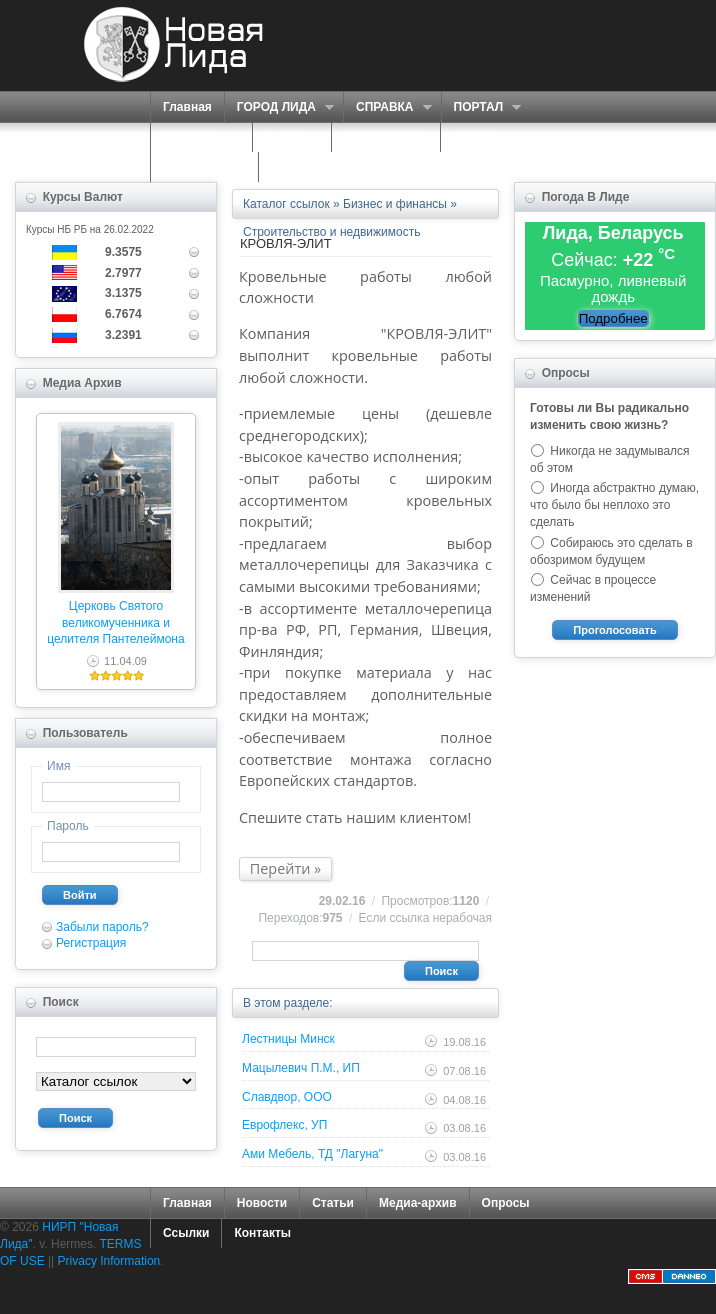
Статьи (333, 1203)
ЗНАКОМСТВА (386, 137)
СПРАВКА (387, 107)
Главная (187, 107)
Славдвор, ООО (287, 1097)
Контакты (262, 1233)
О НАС (286, 137)
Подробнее (613, 318)
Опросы (506, 1203)
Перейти (280, 868)
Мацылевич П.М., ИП (301, 1068)
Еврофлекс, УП (284, 1125)
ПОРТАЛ (481, 107)
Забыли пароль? (102, 927)
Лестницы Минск (288, 1039)
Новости (262, 1203)
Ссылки (186, 1233)
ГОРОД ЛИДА (279, 107)
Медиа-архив (418, 1203)
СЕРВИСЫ (196, 137)
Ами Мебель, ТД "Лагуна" (312, 1154)
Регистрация (91, 943)
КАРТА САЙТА (204, 167)
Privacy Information (109, 1261)
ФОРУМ (475, 137)
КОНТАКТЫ (304, 167)
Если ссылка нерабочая (425, 918)
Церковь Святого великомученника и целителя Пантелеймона (115, 623)
